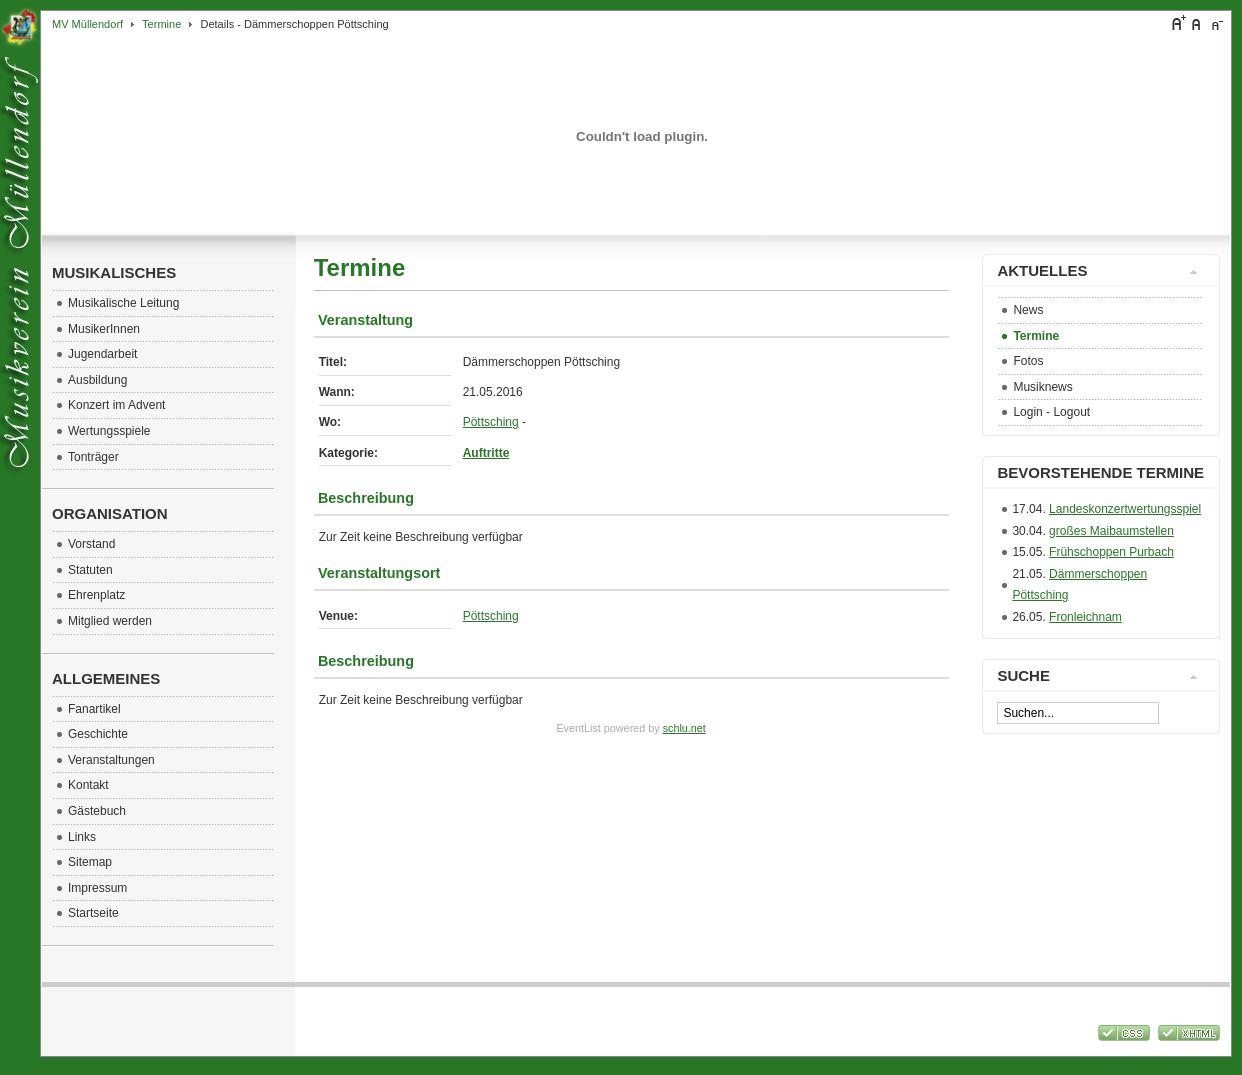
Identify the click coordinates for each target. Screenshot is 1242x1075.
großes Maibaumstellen (1111, 531)
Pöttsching (491, 422)
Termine (161, 24)
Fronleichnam (1085, 617)
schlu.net (684, 728)
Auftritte (486, 453)
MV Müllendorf (87, 24)
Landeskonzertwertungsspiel (1125, 509)
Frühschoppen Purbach (1111, 552)
